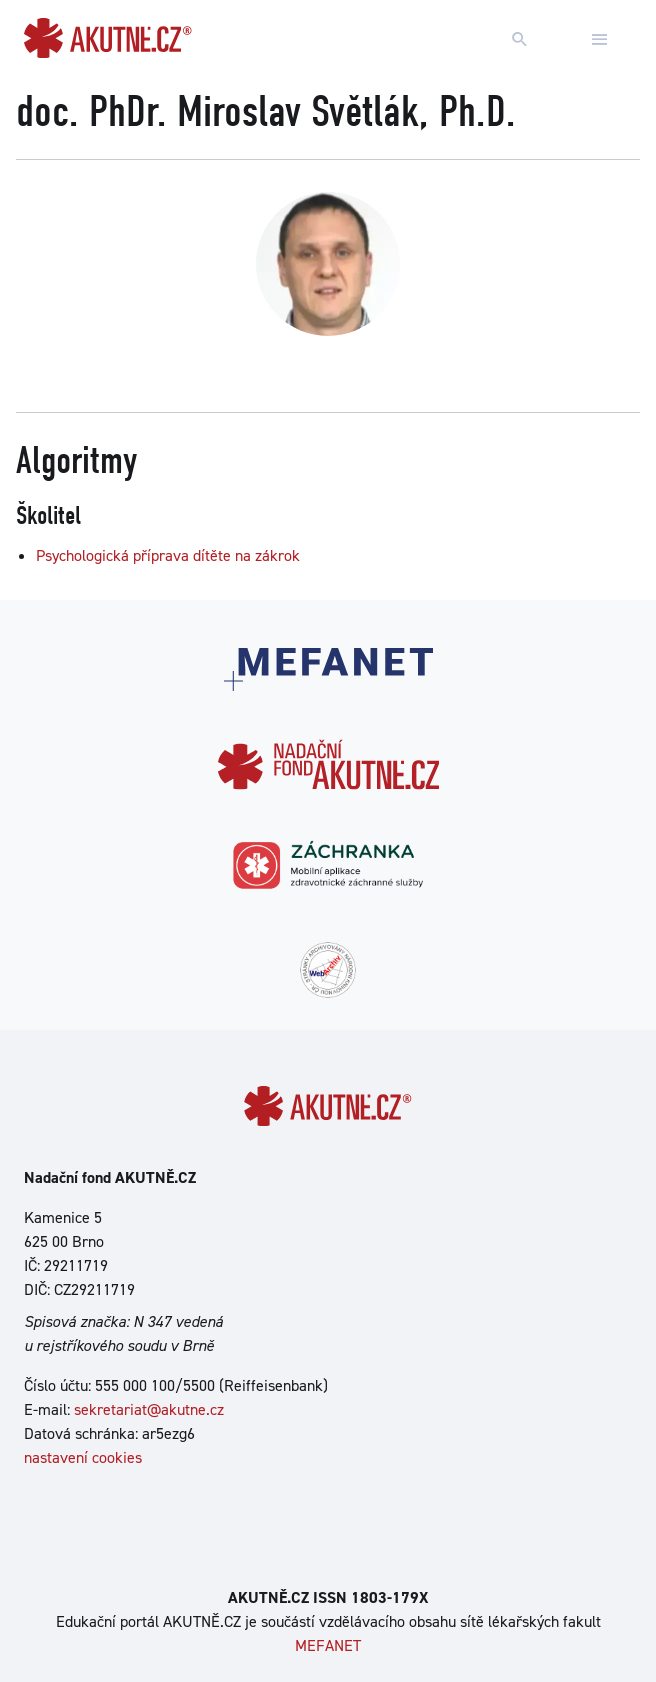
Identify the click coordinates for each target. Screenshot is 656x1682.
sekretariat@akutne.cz (149, 1409)
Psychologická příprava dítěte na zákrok (168, 555)
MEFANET (328, 1645)
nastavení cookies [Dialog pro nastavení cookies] (83, 1457)
